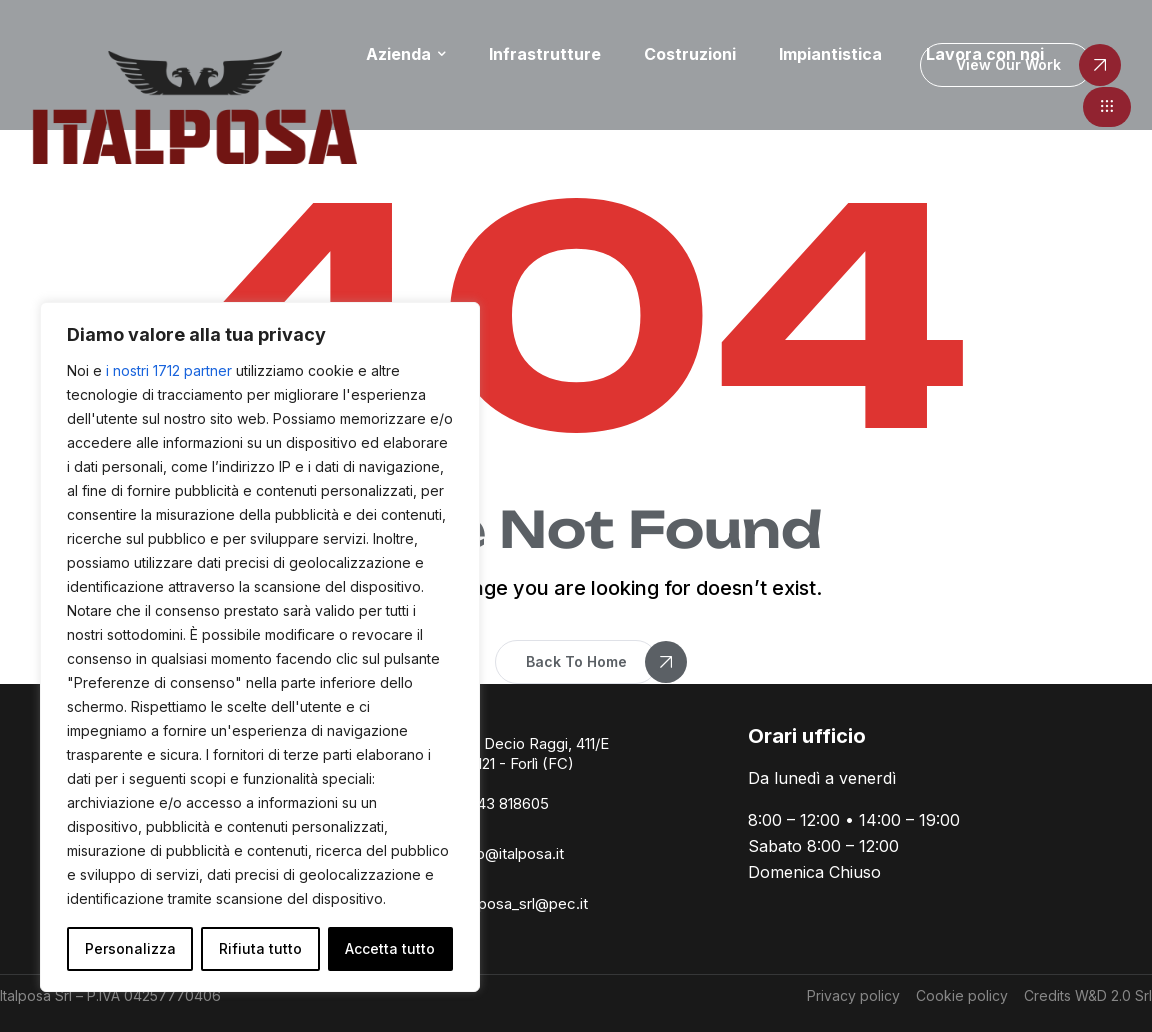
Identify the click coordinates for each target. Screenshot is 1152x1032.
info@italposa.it (511, 853)
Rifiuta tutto (260, 948)
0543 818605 (504, 803)
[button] (1107, 107)
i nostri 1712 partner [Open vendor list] (169, 370)
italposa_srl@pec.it (523, 903)
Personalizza (130, 948)
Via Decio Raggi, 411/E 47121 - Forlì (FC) (534, 753)
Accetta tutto (390, 948)
